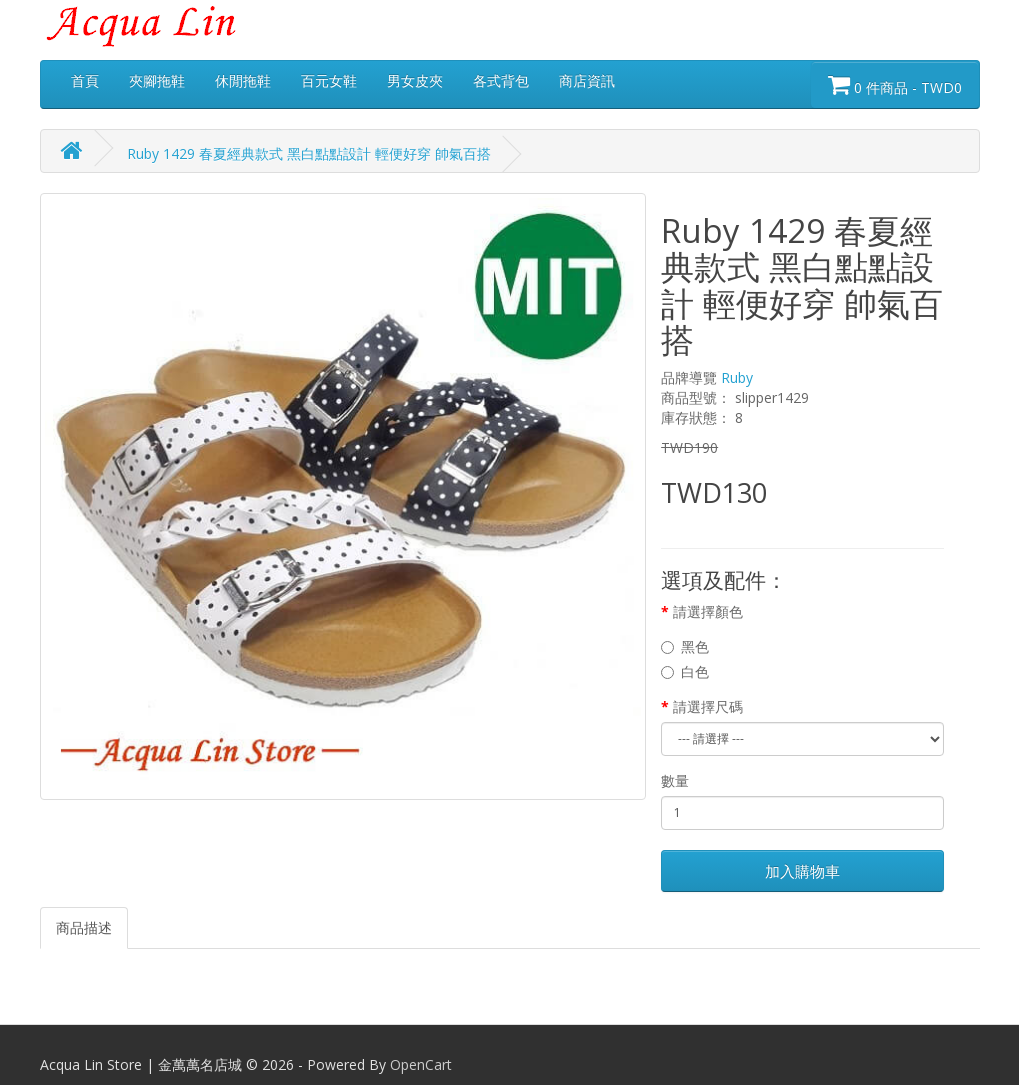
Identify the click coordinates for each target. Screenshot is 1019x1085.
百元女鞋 (329, 80)
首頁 (85, 80)
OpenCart (421, 1064)
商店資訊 (587, 80)
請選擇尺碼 (708, 706)
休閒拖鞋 (243, 80)
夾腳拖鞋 (157, 80)
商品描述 (84, 927)
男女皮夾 (415, 80)
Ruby (737, 377)
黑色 (685, 646)
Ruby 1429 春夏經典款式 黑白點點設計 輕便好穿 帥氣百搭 (309, 153)
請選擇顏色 (708, 611)
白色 (685, 671)
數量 (675, 780)
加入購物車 (802, 871)
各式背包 (501, 80)
